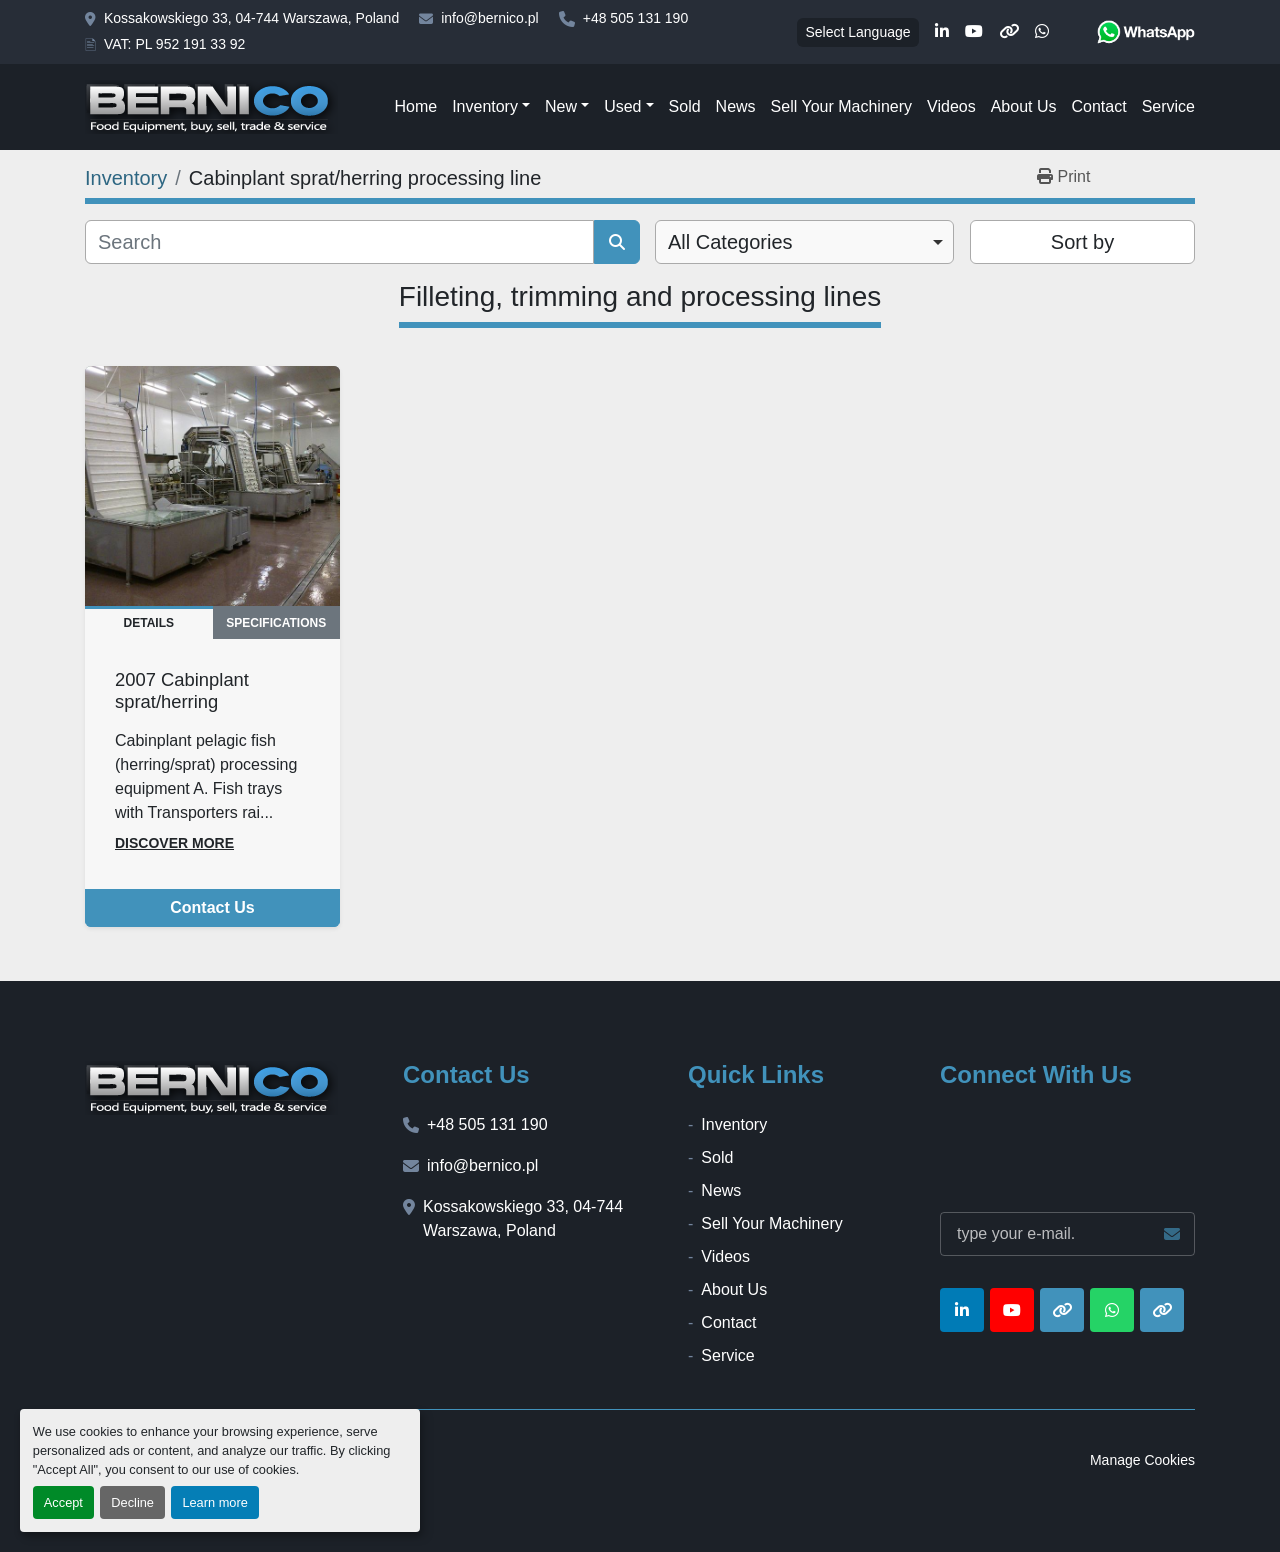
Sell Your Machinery (841, 106)
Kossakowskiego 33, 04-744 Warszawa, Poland (251, 18)
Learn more (214, 1502)
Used (622, 106)
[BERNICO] (211, 1088)
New (561, 106)
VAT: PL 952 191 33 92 (174, 44)
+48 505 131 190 (636, 18)
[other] (1009, 32)
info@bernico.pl (490, 18)
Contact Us (212, 907)
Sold (685, 106)
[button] (491, 107)
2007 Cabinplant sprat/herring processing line (182, 701)
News (736, 106)
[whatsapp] (1042, 32)
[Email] (1067, 1234)
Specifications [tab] (276, 623)
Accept (63, 1502)
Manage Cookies (1142, 1460)
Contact (1098, 106)
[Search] (339, 242)
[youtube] (974, 32)
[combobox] (804, 242)
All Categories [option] (730, 242)
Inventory (485, 106)
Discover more (174, 843)
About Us (1024, 106)
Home (415, 106)
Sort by (1082, 242)
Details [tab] (149, 623)
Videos (951, 106)
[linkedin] (942, 32)
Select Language (857, 32)
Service (1168, 106)
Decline (132, 1502)
